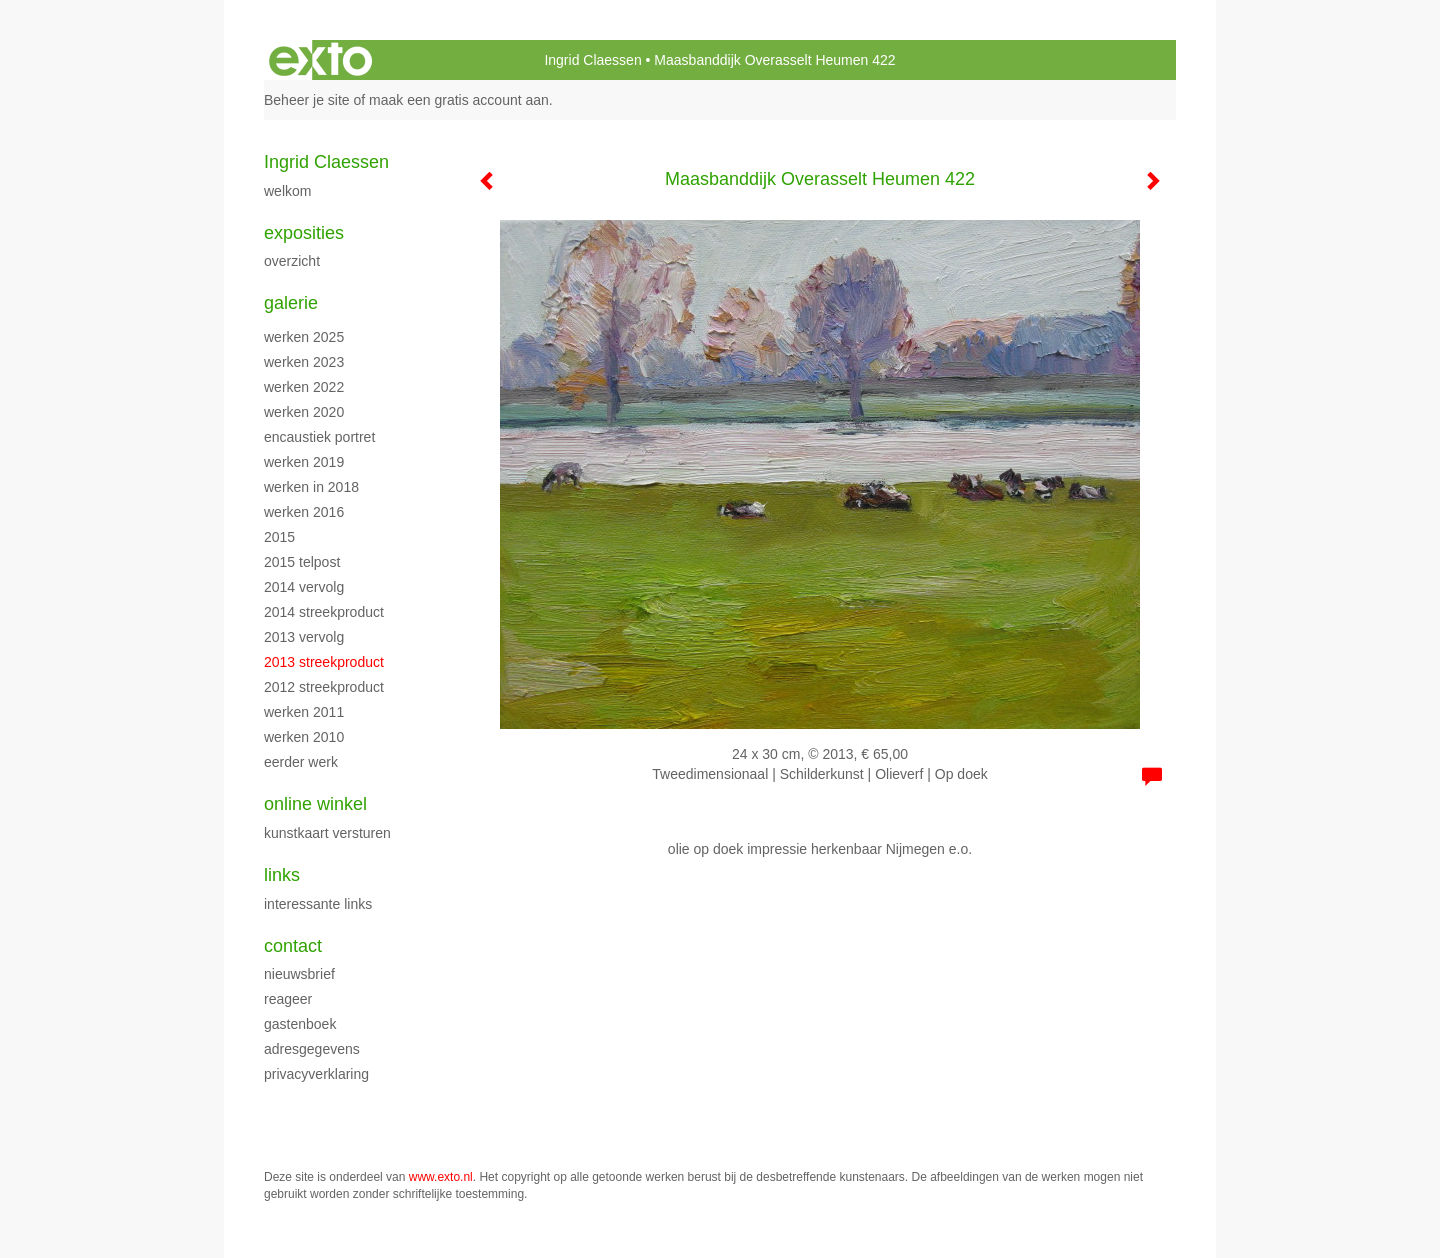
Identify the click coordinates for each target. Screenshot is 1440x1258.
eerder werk (301, 762)
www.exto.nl (441, 1177)
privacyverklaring (316, 1074)
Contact (293, 946)
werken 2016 (304, 512)
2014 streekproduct (324, 612)
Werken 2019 (304, 462)
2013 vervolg (304, 637)
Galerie (291, 303)
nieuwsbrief (299, 974)
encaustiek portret (319, 437)
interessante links (318, 904)
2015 (279, 537)
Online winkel (315, 804)
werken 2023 (304, 362)
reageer (288, 999)
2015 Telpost (302, 562)
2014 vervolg (304, 587)
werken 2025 (304, 337)
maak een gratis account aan (459, 100)
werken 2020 (304, 412)
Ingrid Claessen (592, 60)
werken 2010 (304, 737)
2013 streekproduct (324, 662)
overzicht (292, 261)
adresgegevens (312, 1049)
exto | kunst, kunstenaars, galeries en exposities (320, 60)
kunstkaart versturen (327, 833)
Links (282, 875)
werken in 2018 (311, 487)
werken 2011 (304, 712)
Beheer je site (307, 100)
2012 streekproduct (324, 687)
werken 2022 (304, 387)
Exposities (304, 233)
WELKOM (287, 191)
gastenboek (300, 1024)
